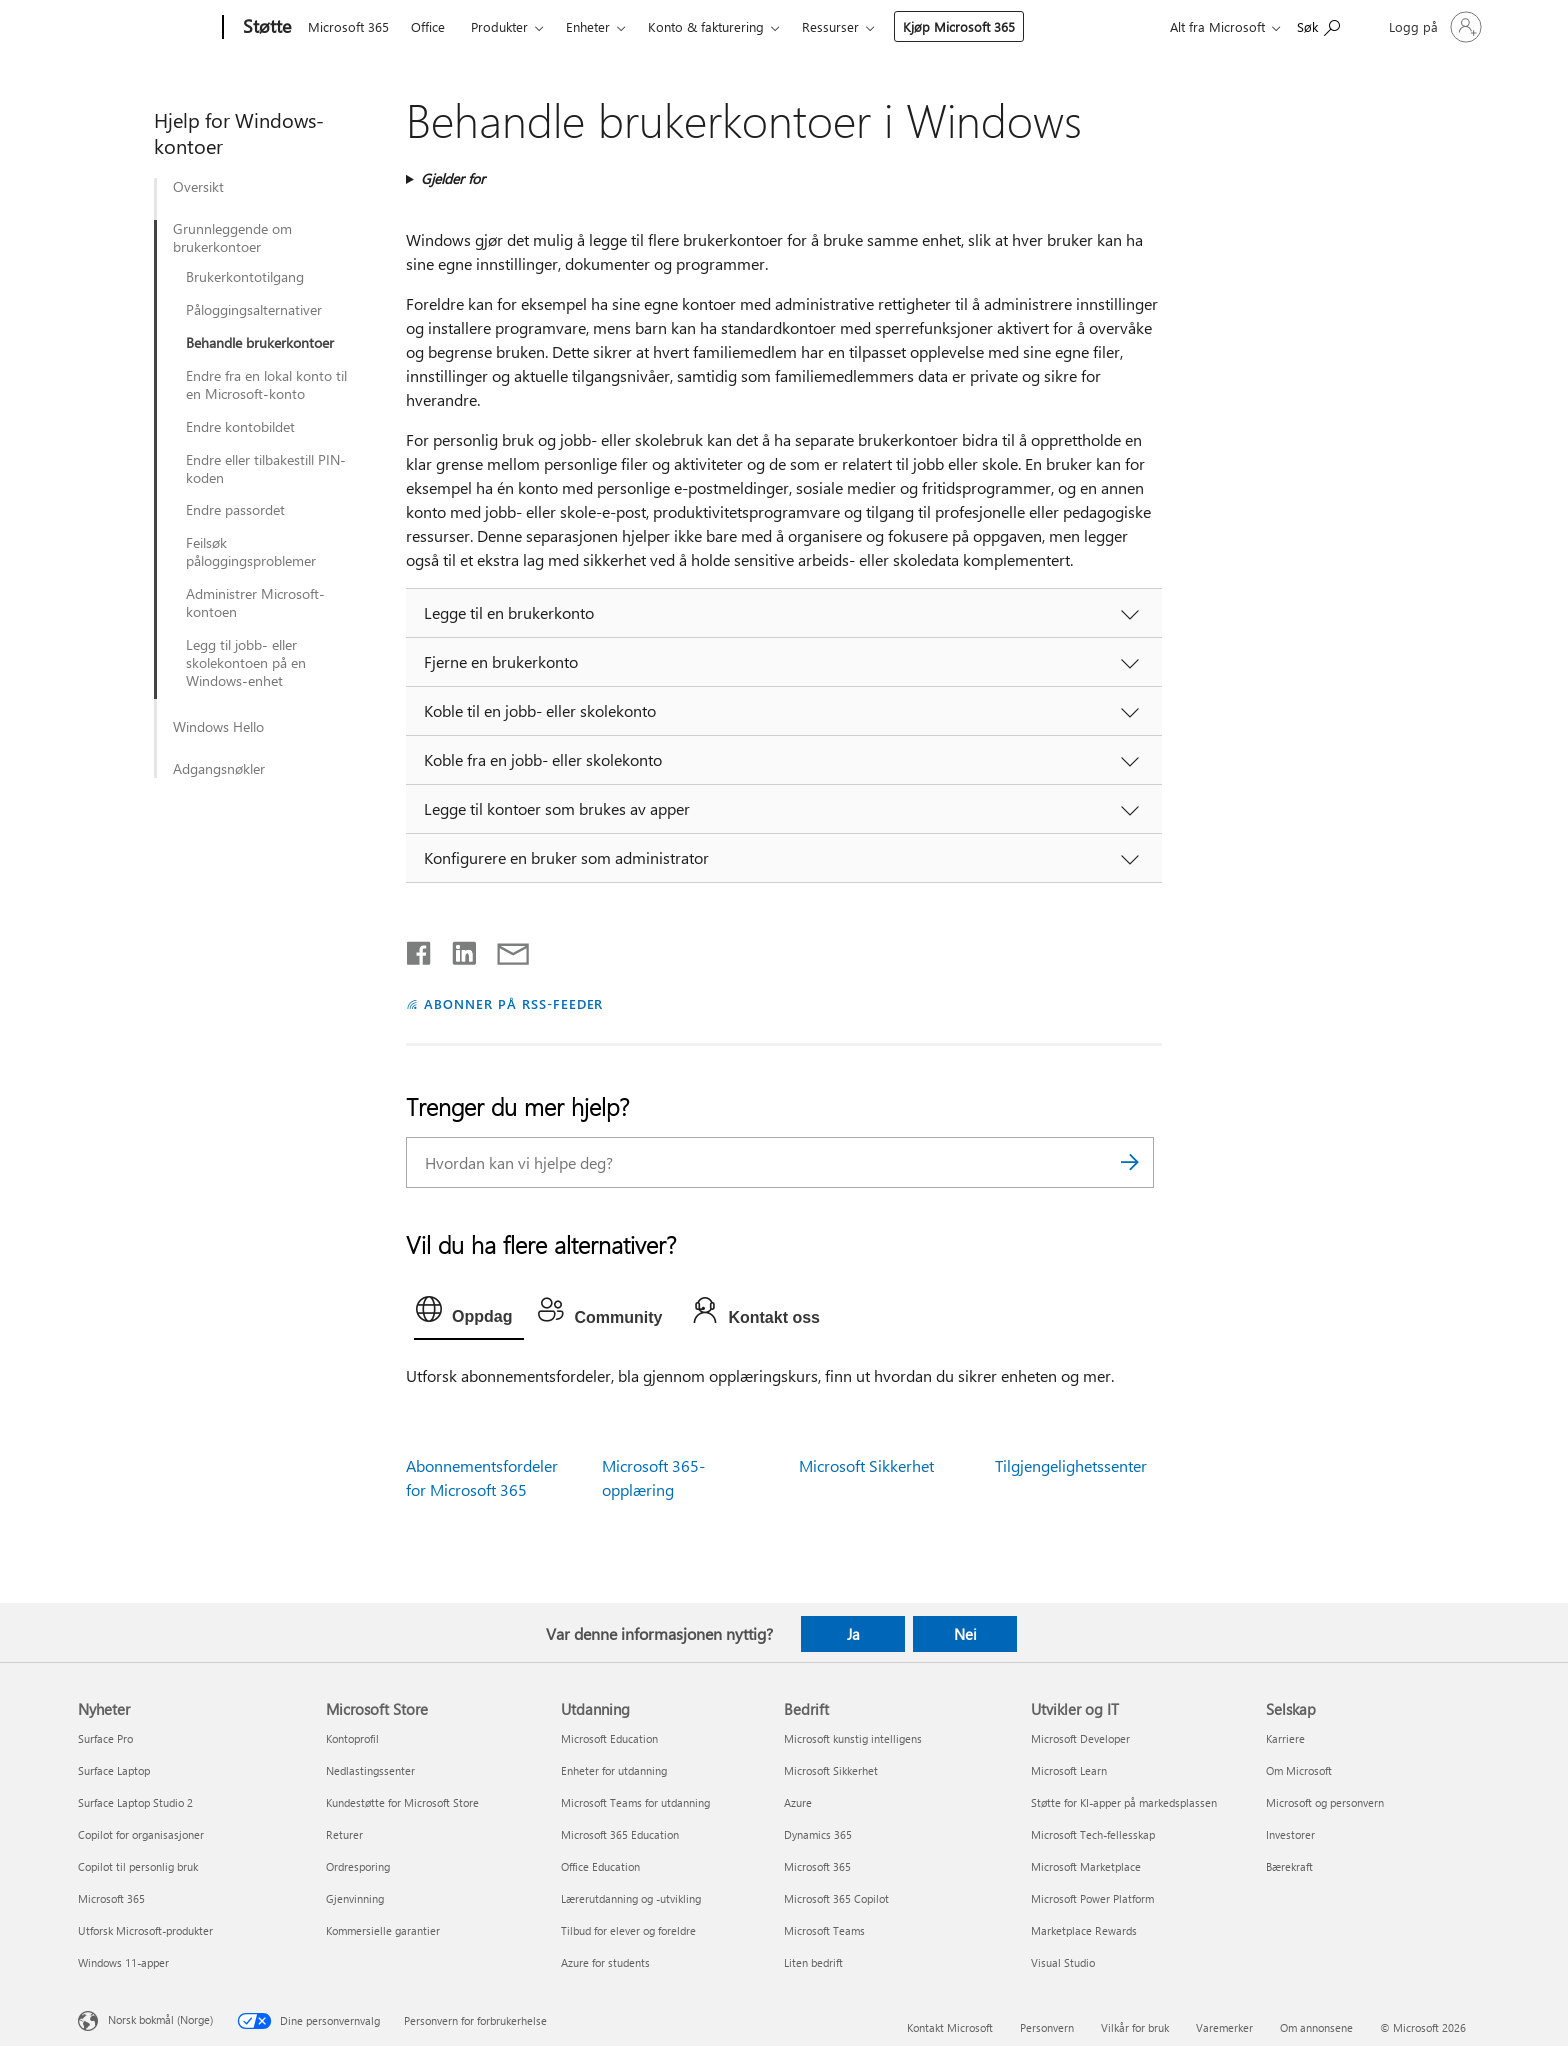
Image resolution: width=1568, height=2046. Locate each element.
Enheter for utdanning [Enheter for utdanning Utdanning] (614, 1770)
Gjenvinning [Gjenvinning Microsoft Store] (355, 1898)
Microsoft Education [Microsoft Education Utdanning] (609, 1738)
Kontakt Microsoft (950, 2027)
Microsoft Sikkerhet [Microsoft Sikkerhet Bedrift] (831, 1770)
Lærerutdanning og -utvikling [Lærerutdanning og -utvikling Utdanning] (631, 1898)
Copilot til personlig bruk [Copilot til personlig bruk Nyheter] (138, 1866)
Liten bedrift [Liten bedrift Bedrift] (813, 1962)
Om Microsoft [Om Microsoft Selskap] (1299, 1770)
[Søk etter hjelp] (1318, 25)
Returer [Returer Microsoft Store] (344, 1834)
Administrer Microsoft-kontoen (255, 603)
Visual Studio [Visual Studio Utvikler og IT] (1063, 1962)
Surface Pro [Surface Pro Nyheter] (105, 1738)
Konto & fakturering (706, 26)
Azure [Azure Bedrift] (798, 1802)
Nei (965, 1634)
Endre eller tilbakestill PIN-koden (266, 469)
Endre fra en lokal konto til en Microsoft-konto (266, 385)
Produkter (499, 26)
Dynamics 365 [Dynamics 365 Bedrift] (818, 1834)
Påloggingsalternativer (254, 310)
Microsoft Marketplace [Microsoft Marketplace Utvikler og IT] (1086, 1866)
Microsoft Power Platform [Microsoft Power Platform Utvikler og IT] (1092, 1898)
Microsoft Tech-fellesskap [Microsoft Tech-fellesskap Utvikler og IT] (1093, 1834)
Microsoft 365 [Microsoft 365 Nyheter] (111, 1898)
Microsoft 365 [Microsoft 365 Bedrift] (817, 1866)
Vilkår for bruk (1135, 2027)
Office (428, 26)
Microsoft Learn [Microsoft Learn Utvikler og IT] (1069, 1770)
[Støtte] (265, 28)
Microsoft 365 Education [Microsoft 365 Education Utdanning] (620, 1834)
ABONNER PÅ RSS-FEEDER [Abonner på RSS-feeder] (513, 1003)
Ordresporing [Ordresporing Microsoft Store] (358, 1866)
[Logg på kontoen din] (1433, 27)
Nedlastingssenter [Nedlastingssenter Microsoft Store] (370, 1770)
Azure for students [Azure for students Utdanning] (605, 1962)
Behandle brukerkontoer (260, 343)
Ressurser (830, 26)
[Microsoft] (146, 28)
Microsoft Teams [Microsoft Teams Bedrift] (824, 1930)
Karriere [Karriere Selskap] (1285, 1738)
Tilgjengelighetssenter (1071, 1465)
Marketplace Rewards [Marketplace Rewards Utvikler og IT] (1084, 1930)
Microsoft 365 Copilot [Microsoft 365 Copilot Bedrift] (836, 1898)
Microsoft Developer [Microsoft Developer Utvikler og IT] (1080, 1738)
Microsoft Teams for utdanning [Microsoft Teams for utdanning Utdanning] (635, 1802)
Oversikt (198, 187)
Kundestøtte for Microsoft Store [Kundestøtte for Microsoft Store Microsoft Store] (402, 1802)
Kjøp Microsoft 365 (959, 26)
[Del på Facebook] (420, 949)
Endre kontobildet (240, 427)
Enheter (588, 26)
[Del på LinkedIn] (456, 949)
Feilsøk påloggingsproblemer (251, 552)
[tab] (469, 1314)
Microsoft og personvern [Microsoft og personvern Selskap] (1325, 1802)
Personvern (1047, 2027)
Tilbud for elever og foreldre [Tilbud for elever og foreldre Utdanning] (628, 1930)
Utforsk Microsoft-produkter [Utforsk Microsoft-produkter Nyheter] (145, 1930)
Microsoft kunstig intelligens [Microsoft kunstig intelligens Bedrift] (853, 1738)
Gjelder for (453, 178)
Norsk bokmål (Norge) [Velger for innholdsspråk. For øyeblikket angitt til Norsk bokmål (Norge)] (160, 2018)
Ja (853, 1634)
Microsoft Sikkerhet (866, 1465)
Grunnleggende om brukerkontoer (232, 238)
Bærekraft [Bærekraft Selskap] (1289, 1866)
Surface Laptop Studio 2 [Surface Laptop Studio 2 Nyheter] (135, 1802)
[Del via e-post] (504, 949)
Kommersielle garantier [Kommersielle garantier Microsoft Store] (383, 1930)
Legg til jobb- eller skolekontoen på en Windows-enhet (246, 663)
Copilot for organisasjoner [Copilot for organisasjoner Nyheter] (141, 1834)
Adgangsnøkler (219, 769)
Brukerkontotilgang (245, 277)
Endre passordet (235, 510)
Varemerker (1224, 2027)
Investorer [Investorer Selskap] (1290, 1834)
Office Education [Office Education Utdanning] (600, 1866)
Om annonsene (1316, 2027)
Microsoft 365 (348, 26)
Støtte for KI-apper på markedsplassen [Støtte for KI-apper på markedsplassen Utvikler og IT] (1124, 1802)
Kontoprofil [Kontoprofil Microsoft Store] (352, 1738)
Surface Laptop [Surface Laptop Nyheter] (114, 1770)
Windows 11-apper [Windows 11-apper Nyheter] (123, 1962)
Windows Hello (218, 727)
